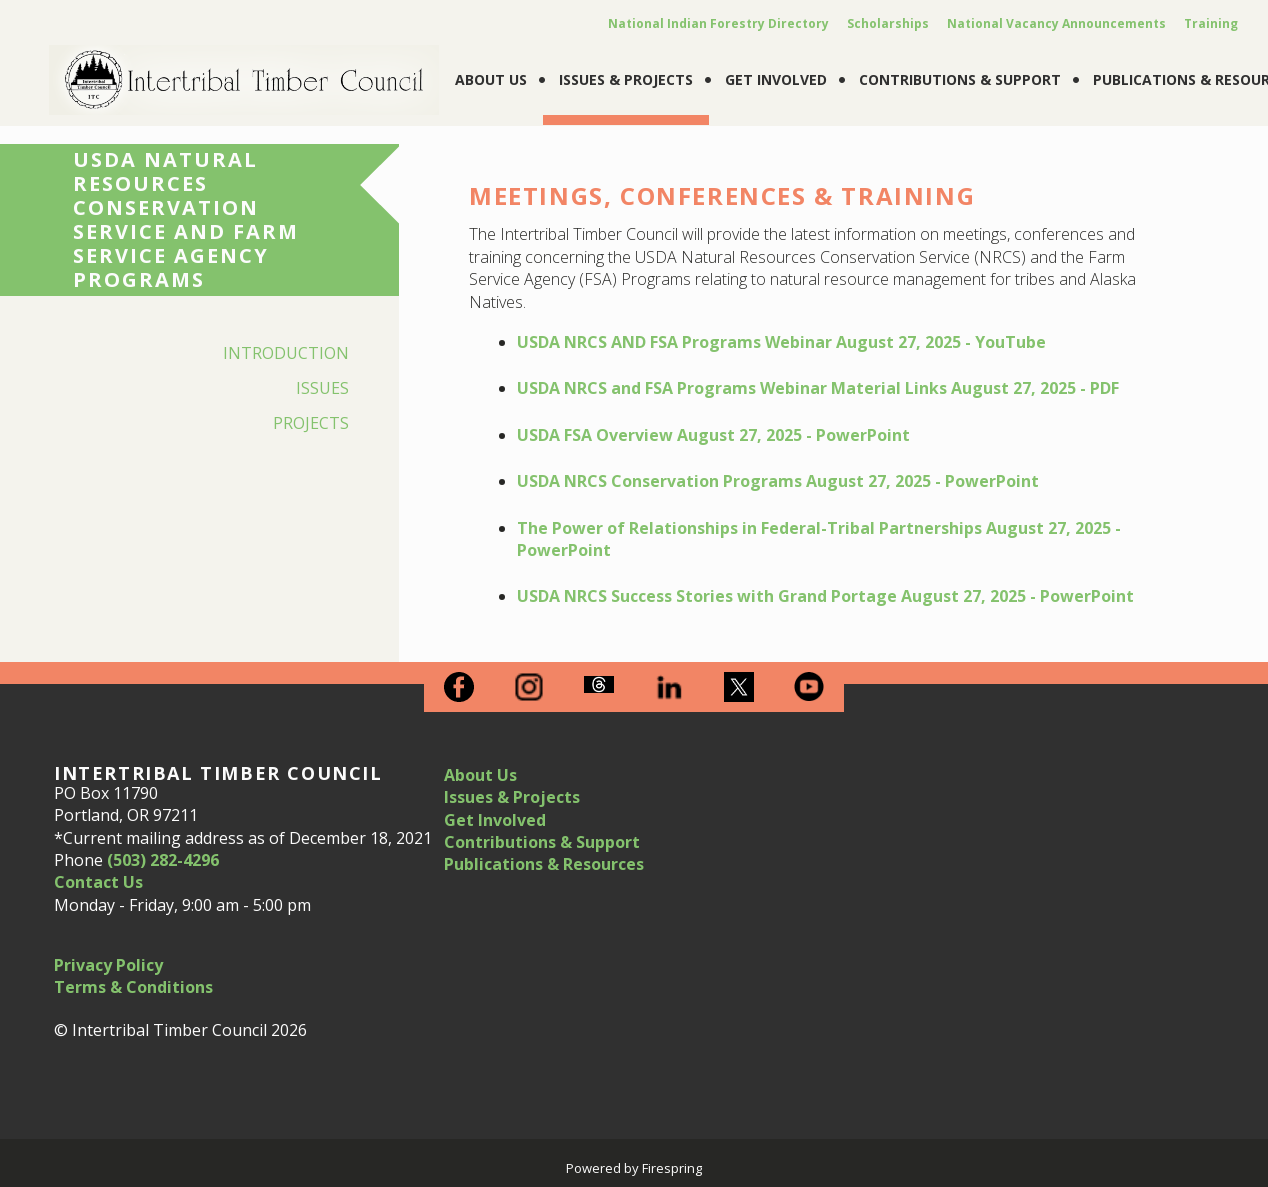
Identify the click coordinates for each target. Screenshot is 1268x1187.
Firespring (672, 1168)
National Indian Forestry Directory (718, 23)
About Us (491, 79)
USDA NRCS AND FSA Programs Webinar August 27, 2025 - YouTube (781, 342)
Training (1211, 23)
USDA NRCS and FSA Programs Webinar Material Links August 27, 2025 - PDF (818, 388)
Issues (322, 388)
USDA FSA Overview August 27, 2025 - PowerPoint (713, 435)
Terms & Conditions (133, 987)
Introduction (286, 353)
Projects (311, 423)
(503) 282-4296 (163, 860)
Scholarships (888, 23)
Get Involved (776, 79)
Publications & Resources (544, 864)
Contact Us (98, 882)
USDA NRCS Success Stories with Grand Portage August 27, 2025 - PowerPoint (825, 596)
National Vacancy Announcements (1056, 23)
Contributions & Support (960, 79)
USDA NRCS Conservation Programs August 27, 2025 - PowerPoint (778, 481)
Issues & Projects (626, 79)
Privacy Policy (108, 965)
